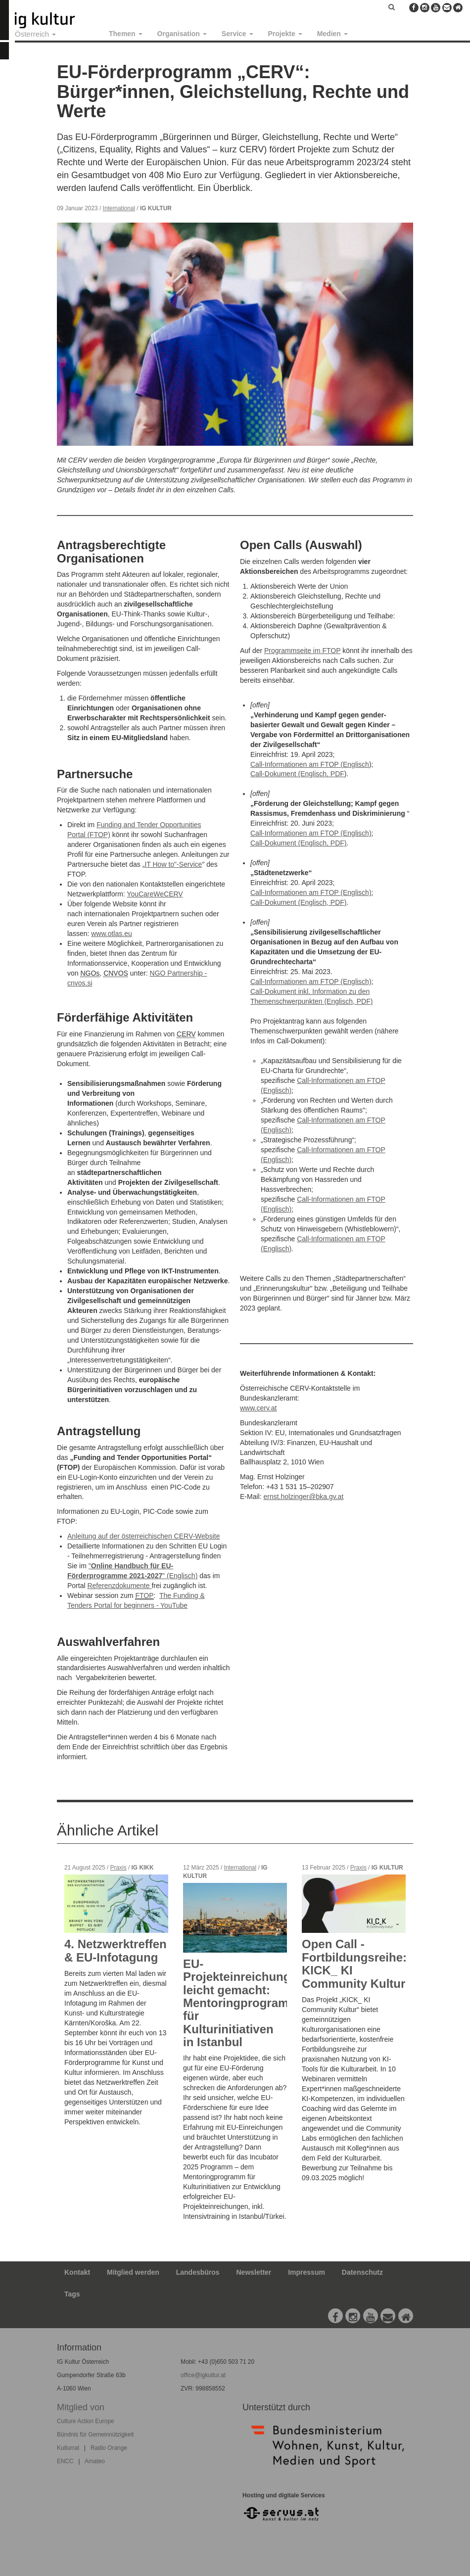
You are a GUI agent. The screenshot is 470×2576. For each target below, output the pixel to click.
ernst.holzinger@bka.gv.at (303, 1496)
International (119, 208)
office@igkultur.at (203, 2375)
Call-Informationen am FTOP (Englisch (309, 764)
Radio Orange (109, 2447)
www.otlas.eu (111, 933)
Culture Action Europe (85, 2421)
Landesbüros (198, 2272)
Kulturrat (68, 2447)
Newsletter (254, 2272)
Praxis (118, 1867)
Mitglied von (80, 2407)
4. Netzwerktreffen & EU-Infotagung (115, 1950)
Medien (332, 34)
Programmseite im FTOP (302, 651)
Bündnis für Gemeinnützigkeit (95, 2434)
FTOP (144, 1595)
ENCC (65, 2461)
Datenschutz (362, 2272)
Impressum (306, 2272)
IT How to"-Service (173, 864)
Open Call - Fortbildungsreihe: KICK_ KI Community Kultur (354, 1963)
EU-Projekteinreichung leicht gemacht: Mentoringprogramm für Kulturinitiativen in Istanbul (241, 2003)
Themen (125, 34)
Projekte (285, 34)
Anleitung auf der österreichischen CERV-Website (143, 1536)
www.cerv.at (258, 1408)
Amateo (95, 2461)
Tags (72, 2294)
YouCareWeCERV (155, 894)
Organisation (182, 34)
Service (237, 34)
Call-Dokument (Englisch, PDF (297, 774)
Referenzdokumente (119, 1586)
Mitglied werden (133, 2272)
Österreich (35, 34)
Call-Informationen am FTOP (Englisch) (311, 833)
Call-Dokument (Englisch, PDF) (298, 843)
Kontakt (77, 2272)
